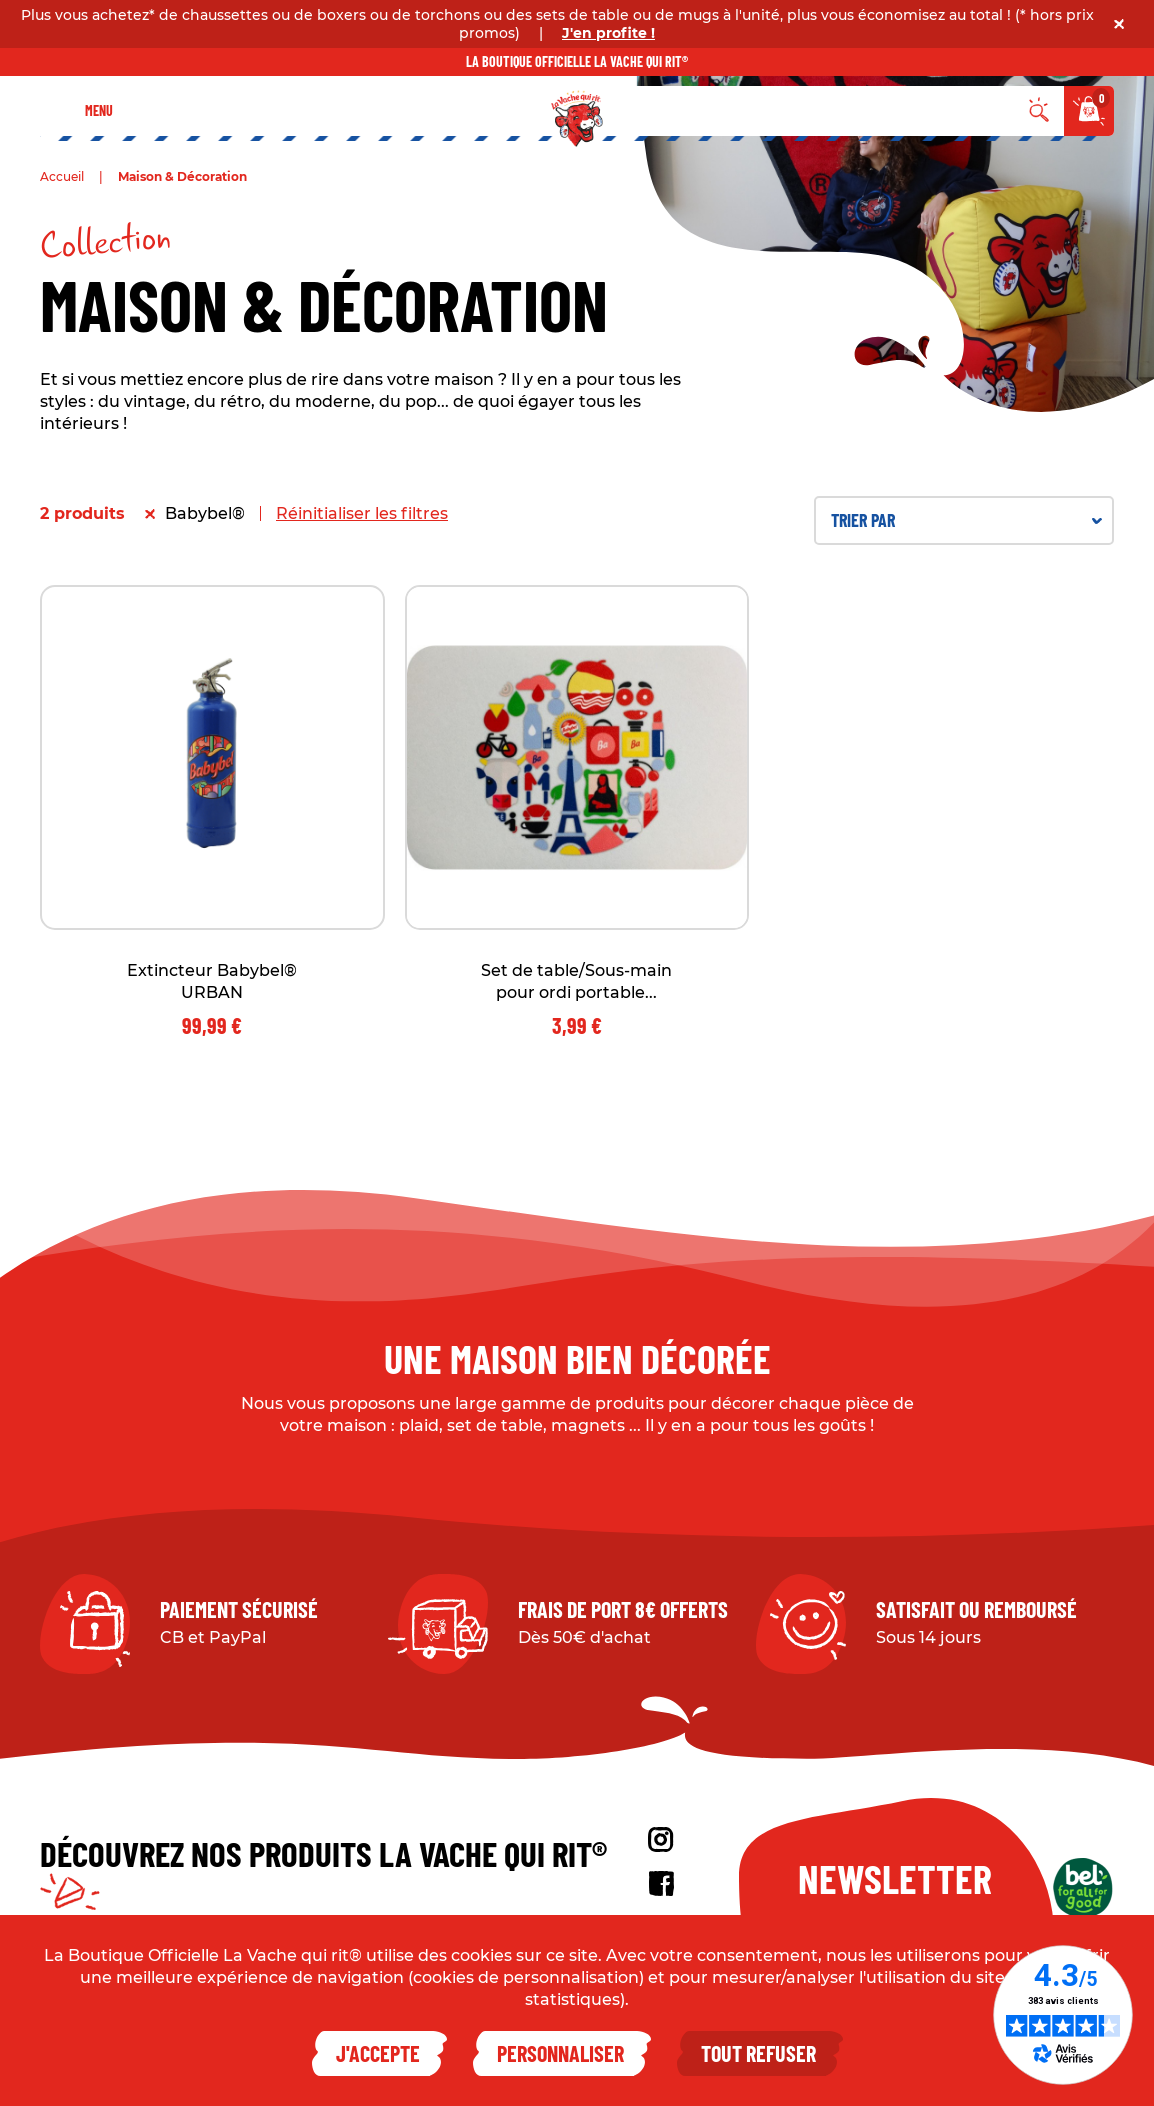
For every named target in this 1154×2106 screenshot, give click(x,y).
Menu (99, 110)
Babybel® (205, 513)
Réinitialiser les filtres (362, 513)
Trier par (966, 520)
